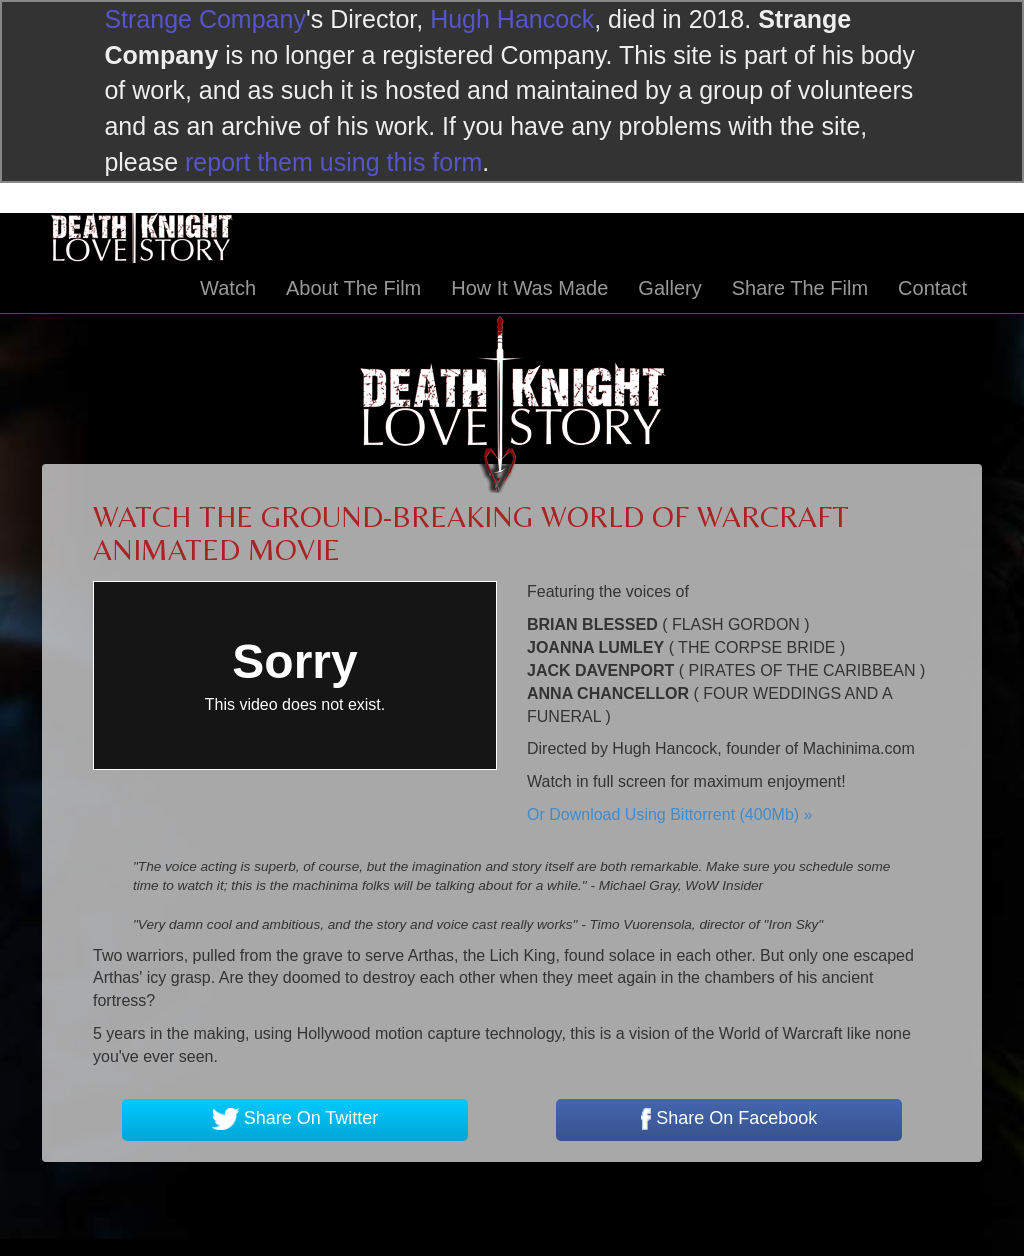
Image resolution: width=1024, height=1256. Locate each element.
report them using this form (333, 162)
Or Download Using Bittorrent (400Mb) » (669, 814)
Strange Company (205, 19)
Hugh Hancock (512, 19)
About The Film (353, 288)
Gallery (669, 288)
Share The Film (800, 288)
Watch (228, 288)
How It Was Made (529, 288)
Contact (932, 288)
